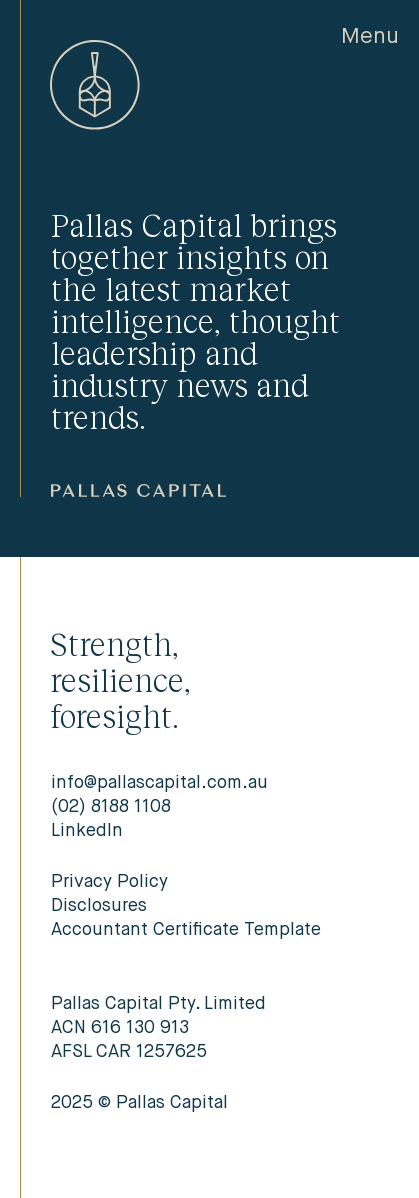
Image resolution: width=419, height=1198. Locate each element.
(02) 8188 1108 (111, 807)
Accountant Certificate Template (186, 930)
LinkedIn (87, 831)
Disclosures (99, 906)
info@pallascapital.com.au (159, 783)
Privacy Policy (109, 882)
